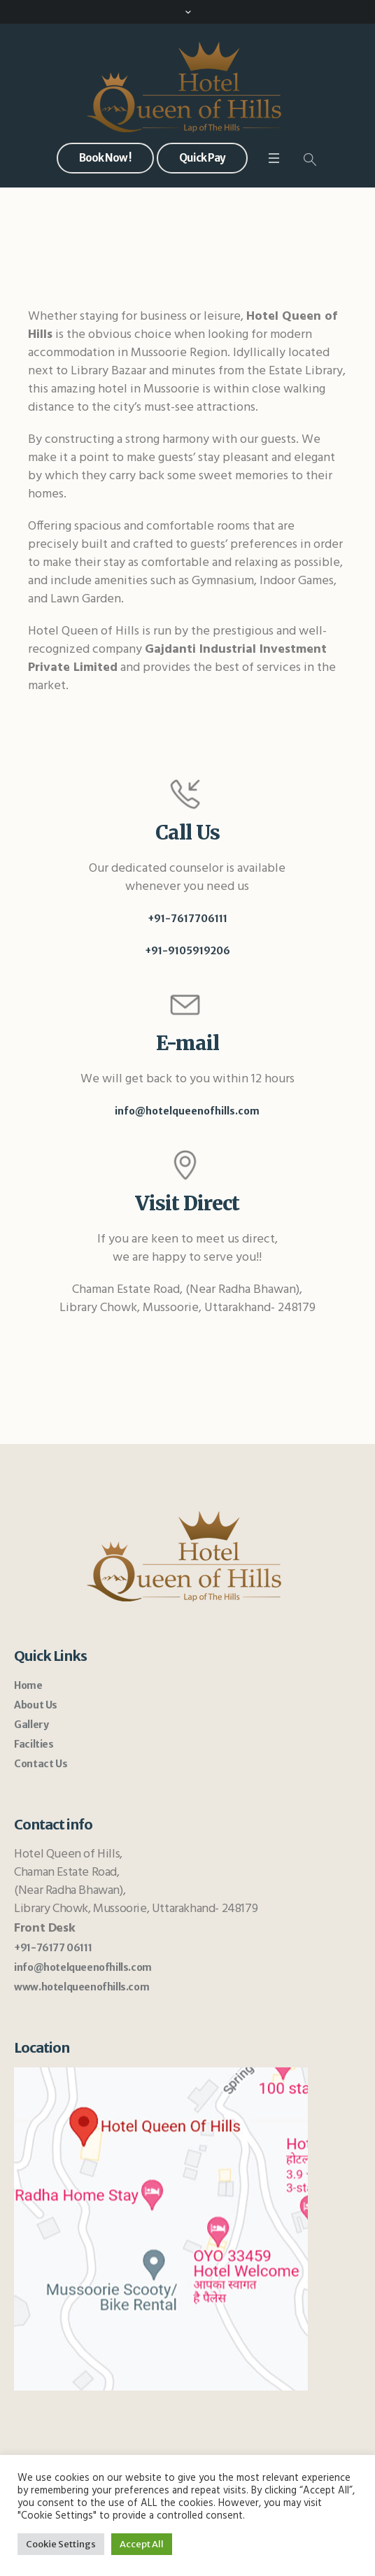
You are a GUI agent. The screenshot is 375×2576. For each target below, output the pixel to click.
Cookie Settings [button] (61, 2544)
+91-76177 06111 (53, 1947)
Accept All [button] (142, 2544)
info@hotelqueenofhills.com (187, 1111)
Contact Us (40, 1763)
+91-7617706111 (187, 918)
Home (28, 1685)
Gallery (31, 1724)
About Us (35, 1705)
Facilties (33, 1744)
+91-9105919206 (187, 950)
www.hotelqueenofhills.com (81, 1987)
